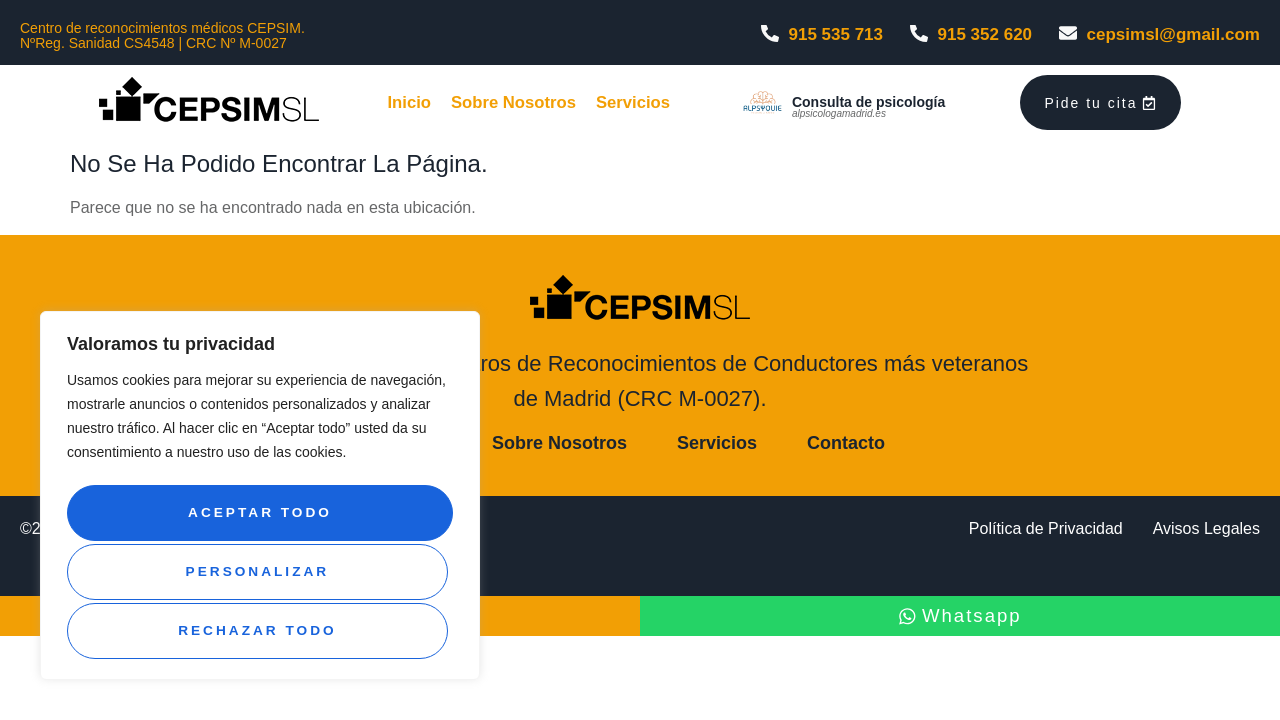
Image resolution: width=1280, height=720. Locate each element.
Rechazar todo (256, 575)
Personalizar (256, 519)
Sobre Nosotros (514, 106)
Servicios (642, 106)
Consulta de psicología (876, 105)
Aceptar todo (260, 631)
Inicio (403, 106)
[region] (260, 501)
